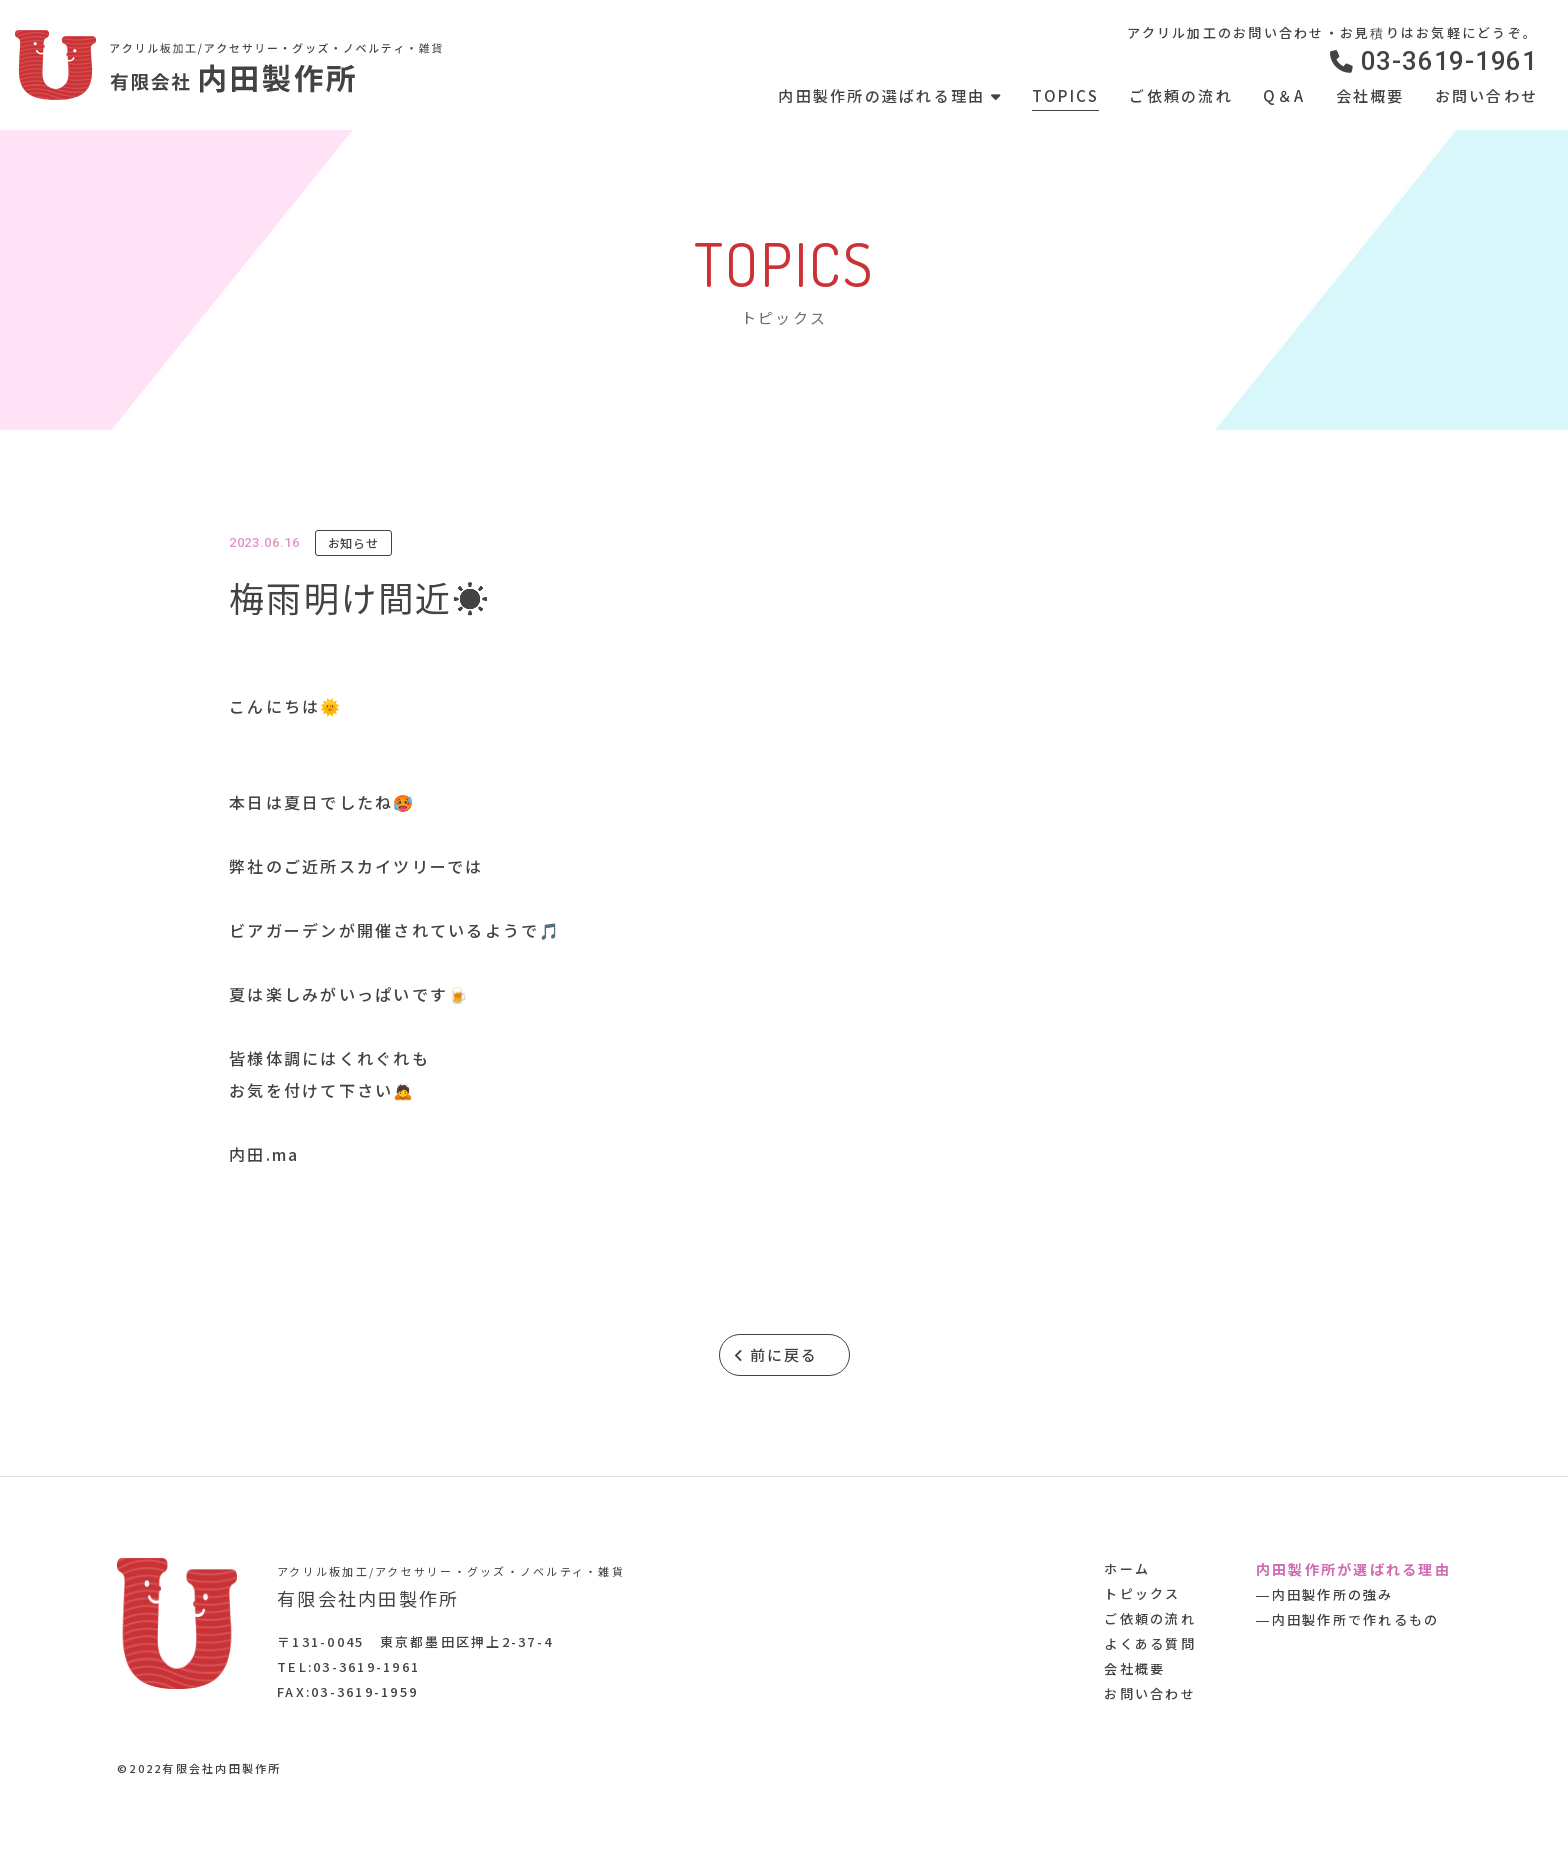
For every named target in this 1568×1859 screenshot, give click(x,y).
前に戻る (777, 1354)
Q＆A (1284, 95)
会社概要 (1370, 95)
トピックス (1142, 1593)
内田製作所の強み (1333, 1594)
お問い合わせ (1487, 95)
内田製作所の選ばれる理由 (890, 95)
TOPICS (1066, 95)
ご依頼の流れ (1181, 95)
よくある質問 (1150, 1643)
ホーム (1127, 1568)
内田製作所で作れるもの (1356, 1619)
